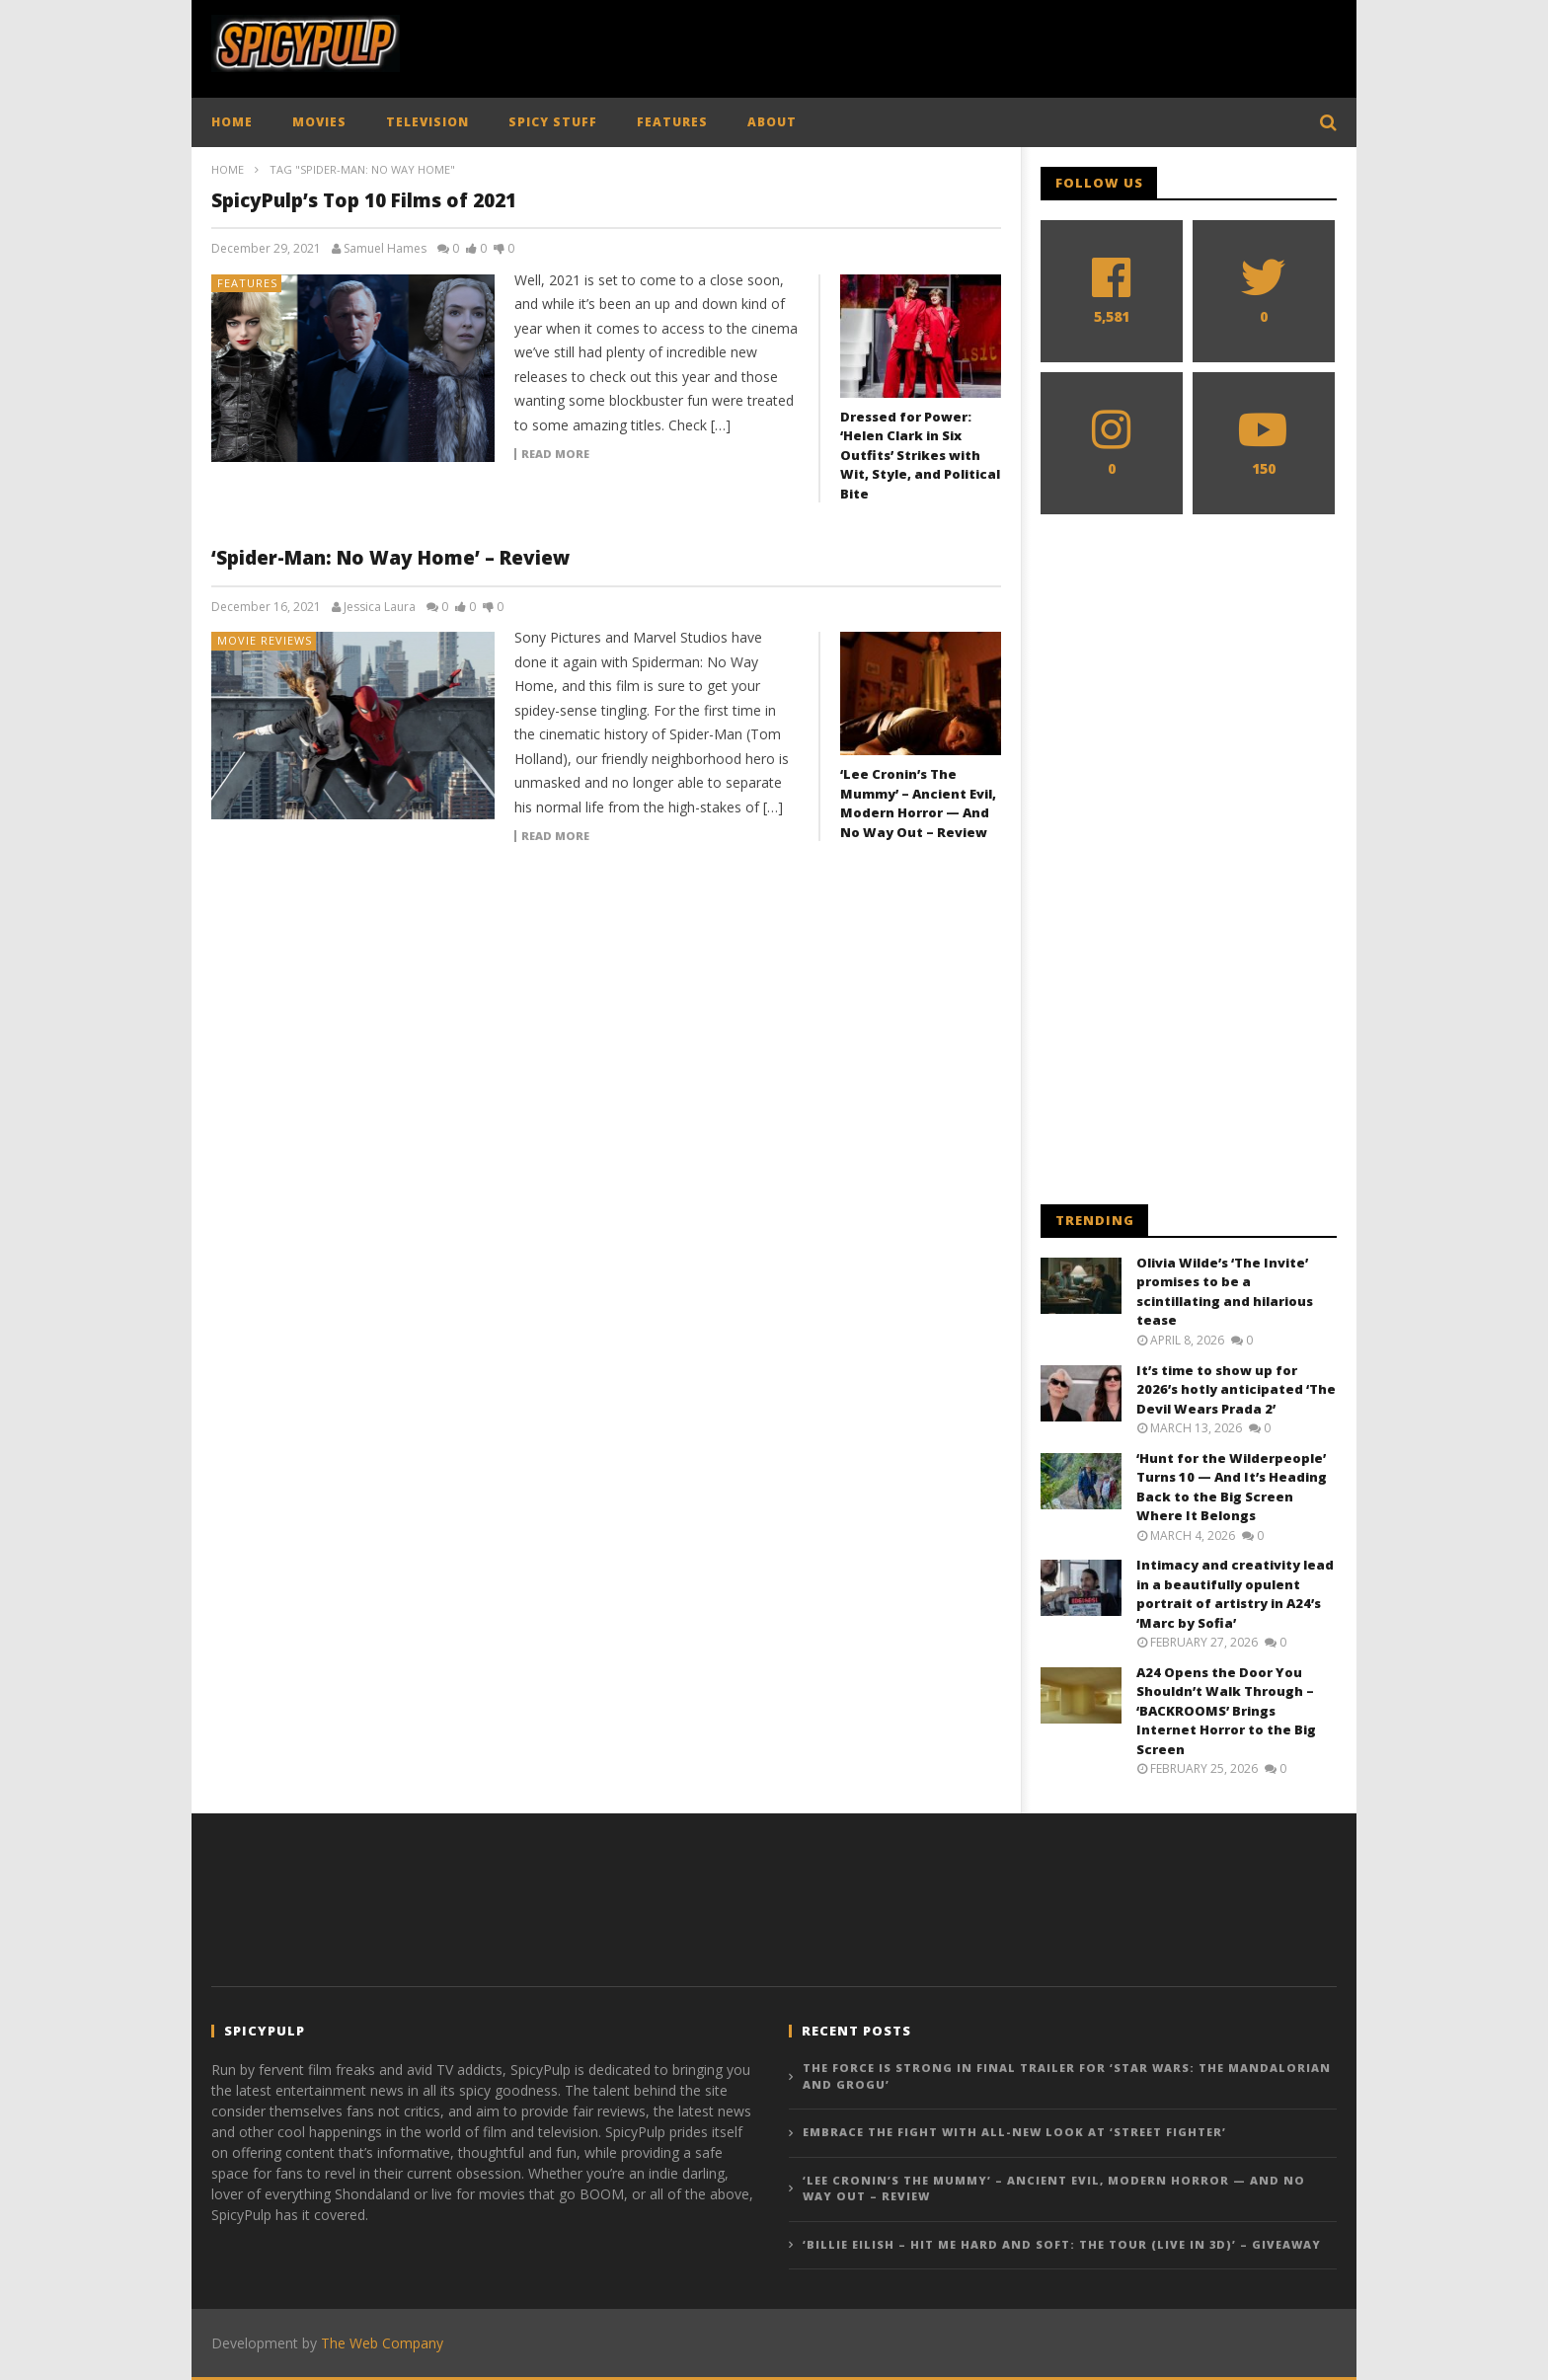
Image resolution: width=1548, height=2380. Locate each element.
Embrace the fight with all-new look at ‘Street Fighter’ (1014, 2131)
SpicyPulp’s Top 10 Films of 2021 (363, 200)
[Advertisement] (977, 44)
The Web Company (382, 2343)
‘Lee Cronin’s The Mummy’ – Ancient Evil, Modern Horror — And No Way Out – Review (918, 803)
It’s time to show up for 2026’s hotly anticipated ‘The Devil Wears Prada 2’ (1236, 1389)
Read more (555, 454)
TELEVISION (427, 122)
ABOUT (772, 122)
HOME (232, 122)
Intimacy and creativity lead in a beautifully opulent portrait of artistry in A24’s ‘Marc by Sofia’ (1235, 1594)
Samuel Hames (385, 249)
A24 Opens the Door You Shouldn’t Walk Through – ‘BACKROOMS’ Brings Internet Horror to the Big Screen (1226, 1710)
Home (227, 169)
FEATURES (672, 122)
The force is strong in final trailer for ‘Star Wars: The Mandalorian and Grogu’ (1067, 2076)
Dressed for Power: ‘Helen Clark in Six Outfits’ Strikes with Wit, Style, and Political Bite (920, 455)
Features (247, 282)
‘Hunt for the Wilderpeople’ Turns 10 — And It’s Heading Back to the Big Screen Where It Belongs (1231, 1487)
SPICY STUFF (552, 122)
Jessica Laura (380, 607)
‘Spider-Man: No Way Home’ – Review (390, 558)
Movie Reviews (264, 640)
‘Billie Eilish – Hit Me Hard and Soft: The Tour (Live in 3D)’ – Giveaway (1062, 2244)
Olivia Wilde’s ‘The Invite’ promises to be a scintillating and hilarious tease (1224, 1292)
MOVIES (319, 122)
